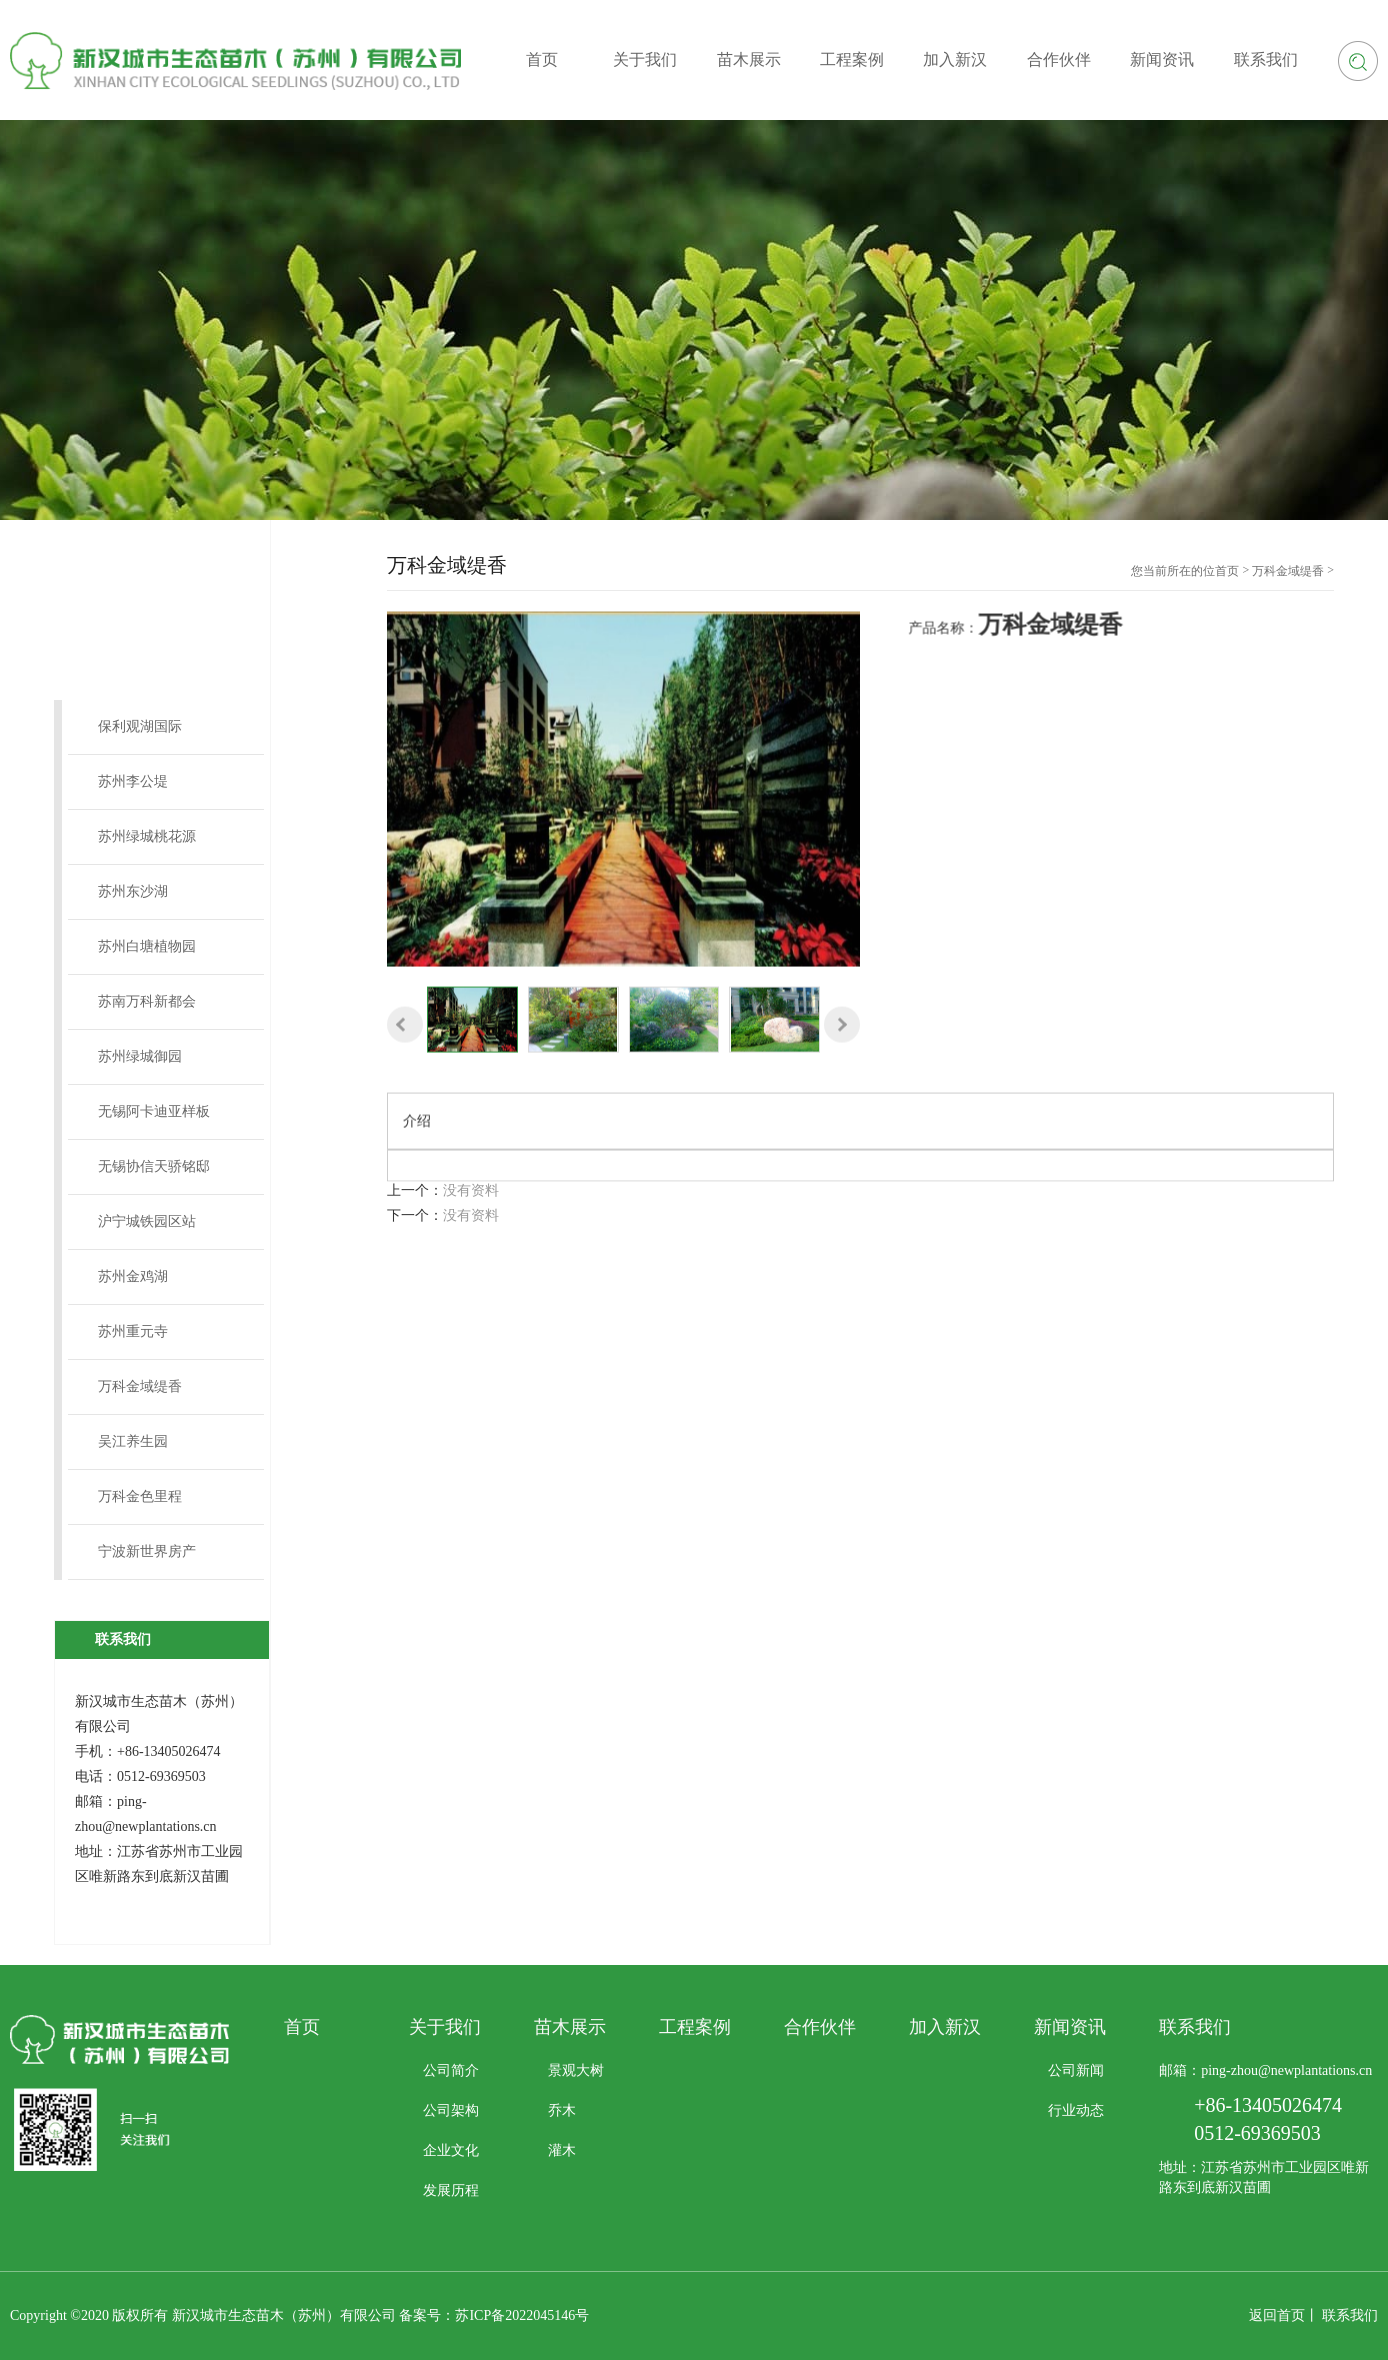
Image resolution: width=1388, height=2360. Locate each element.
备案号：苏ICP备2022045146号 (494, 2315)
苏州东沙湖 (133, 891)
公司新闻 (1076, 2070)
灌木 (562, 2150)
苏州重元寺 (133, 1331)
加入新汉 (945, 2027)
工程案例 (695, 2027)
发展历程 (451, 2190)
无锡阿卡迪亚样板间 (154, 1121)
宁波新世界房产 (147, 1551)
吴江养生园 (133, 1441)
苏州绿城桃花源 (147, 836)
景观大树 (576, 2070)
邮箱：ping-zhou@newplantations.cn (1265, 2070)
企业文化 (451, 2150)
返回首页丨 (1284, 2315)
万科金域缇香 (140, 1386)
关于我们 (445, 2027)
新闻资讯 (1070, 2027)
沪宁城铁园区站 (147, 1221)
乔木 (562, 2110)
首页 (1227, 571)
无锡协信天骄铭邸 (154, 1166)
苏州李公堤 (133, 781)
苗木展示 (570, 2027)
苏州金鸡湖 (133, 1276)
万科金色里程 (140, 1496)
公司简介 (451, 2070)
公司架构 (451, 2110)
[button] (405, 1096)
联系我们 (1350, 2315)
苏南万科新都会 (147, 1001)
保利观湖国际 (140, 726)
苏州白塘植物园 (147, 946)
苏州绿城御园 (140, 1056)
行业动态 (1076, 2110)
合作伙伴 (820, 2027)
